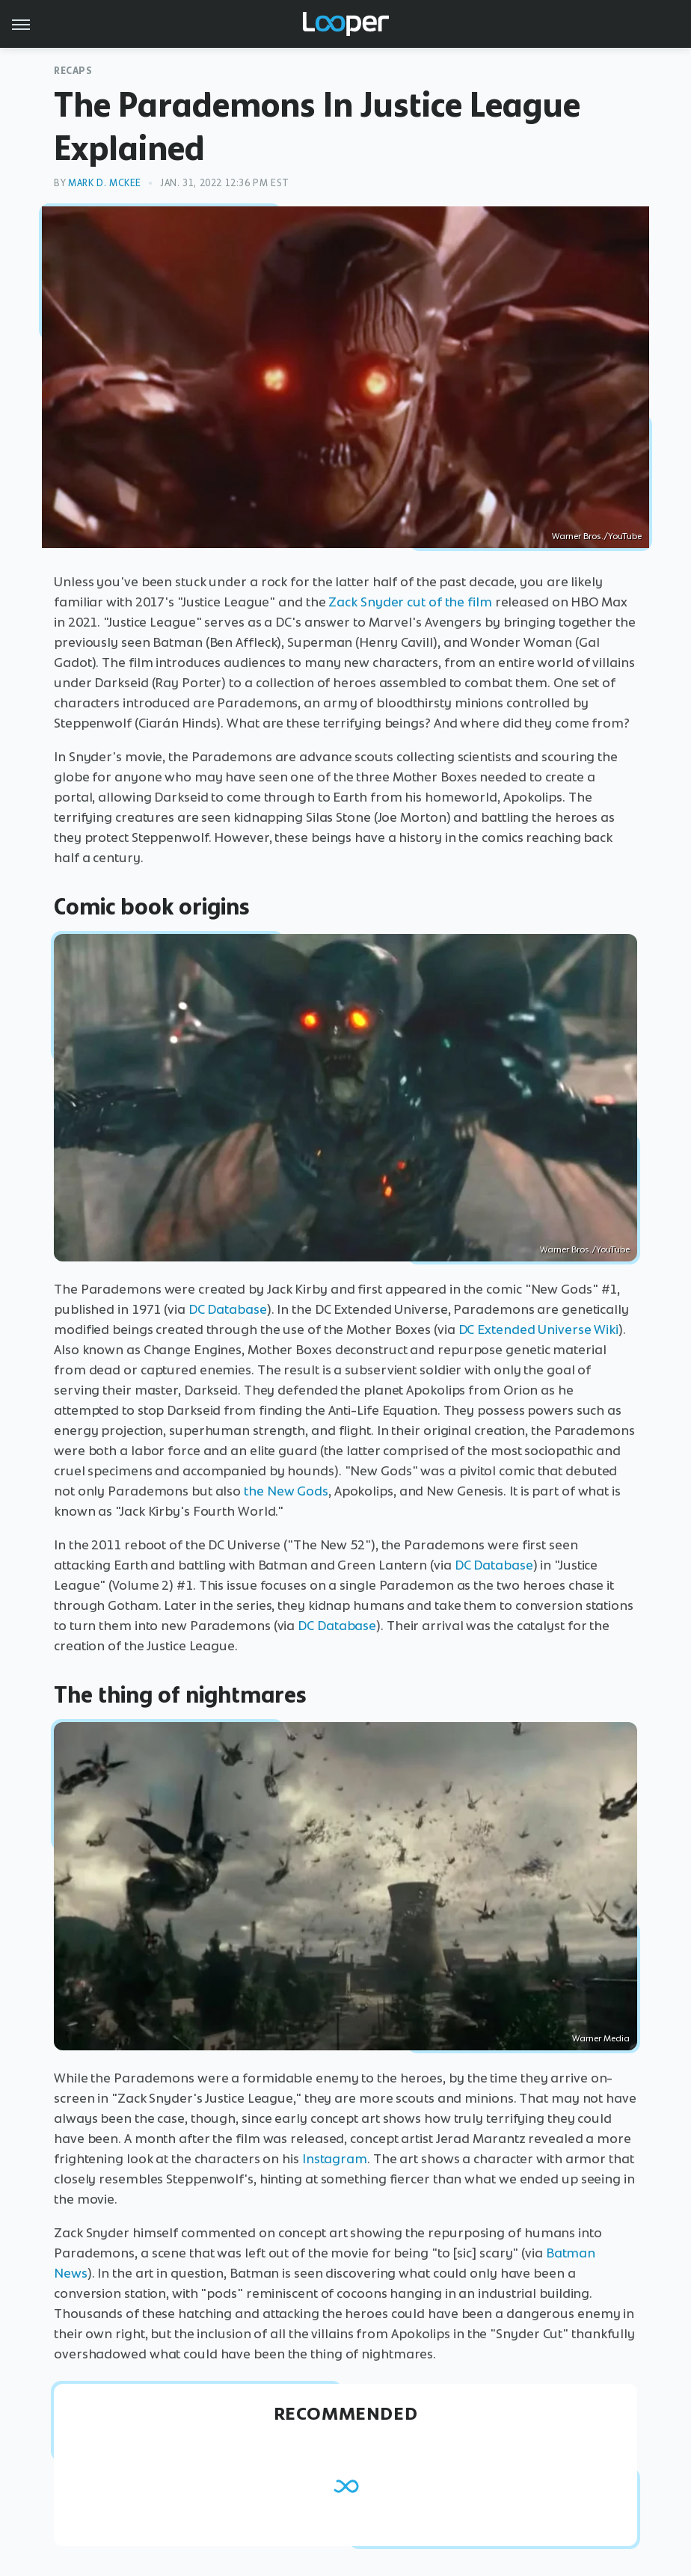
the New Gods (286, 1491)
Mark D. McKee (104, 182)
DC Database (227, 1309)
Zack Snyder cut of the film (409, 602)
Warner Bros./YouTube (597, 536)
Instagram (334, 2159)
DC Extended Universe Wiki (538, 1329)
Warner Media (601, 2038)
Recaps (73, 71)
